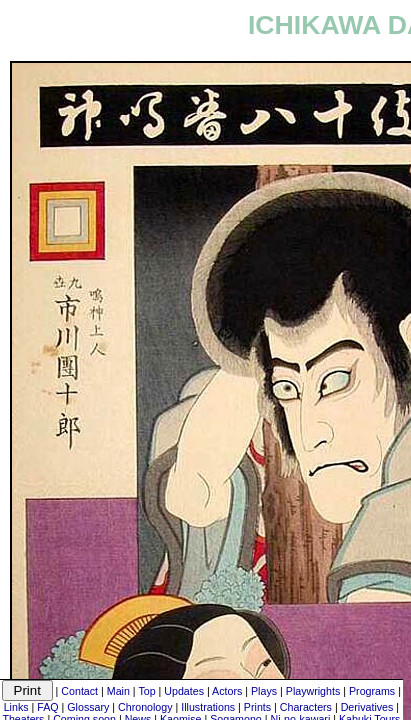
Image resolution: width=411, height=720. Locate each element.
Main (118, 691)
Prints (257, 707)
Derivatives (367, 707)
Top (146, 691)
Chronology (145, 707)
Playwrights (313, 691)
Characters (306, 707)
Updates (184, 691)
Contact (79, 691)
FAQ (47, 707)
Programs (372, 691)
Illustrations (208, 707)
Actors (227, 691)
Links (16, 707)
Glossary (88, 707)
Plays (264, 691)
